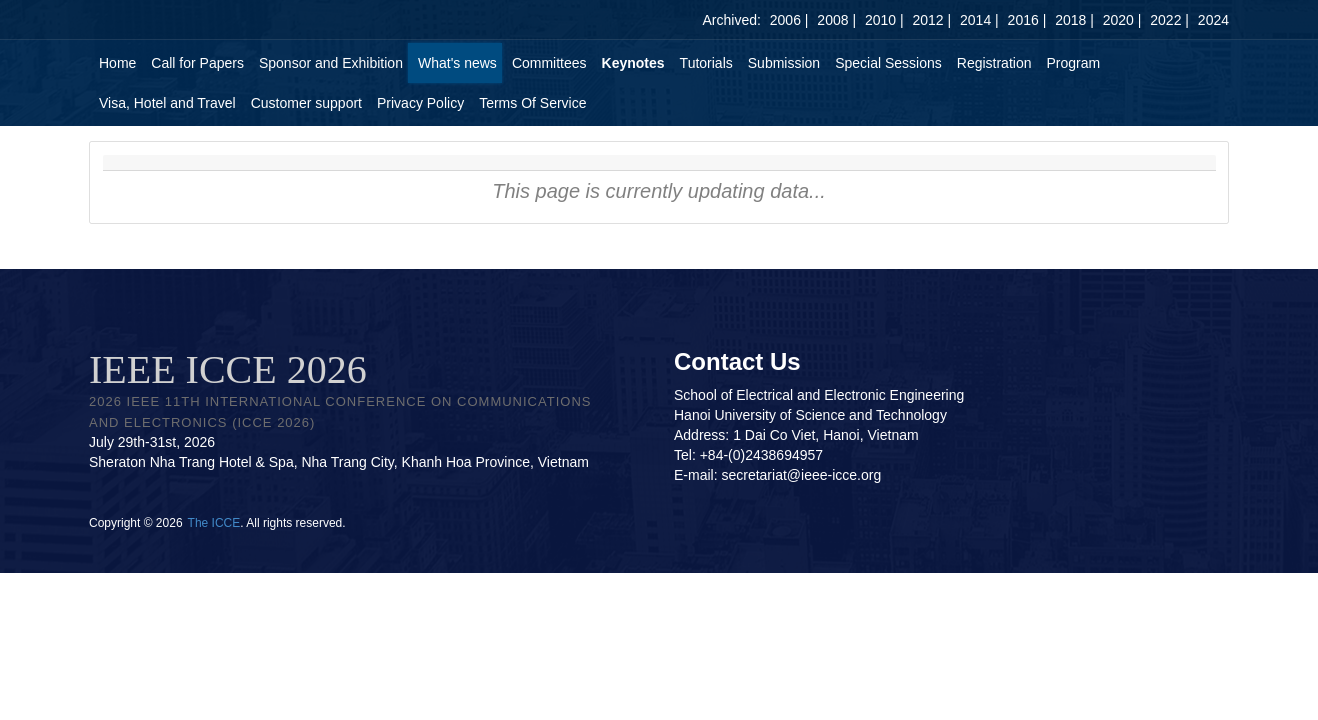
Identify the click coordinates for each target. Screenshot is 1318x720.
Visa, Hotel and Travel (167, 103)
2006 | (789, 20)
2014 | (979, 20)
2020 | (1122, 20)
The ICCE (214, 523)
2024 (1213, 20)
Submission (784, 63)
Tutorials (706, 63)
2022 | (1169, 20)
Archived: (732, 20)
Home (117, 63)
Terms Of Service (532, 103)
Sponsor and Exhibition (331, 63)
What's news (457, 63)
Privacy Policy (420, 103)
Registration (994, 63)
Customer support (306, 103)
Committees (549, 63)
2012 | (931, 20)
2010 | (884, 20)
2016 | (1027, 20)
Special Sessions (888, 63)
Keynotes (633, 63)
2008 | (836, 20)
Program (1073, 63)
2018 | (1074, 20)
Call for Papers (197, 63)
